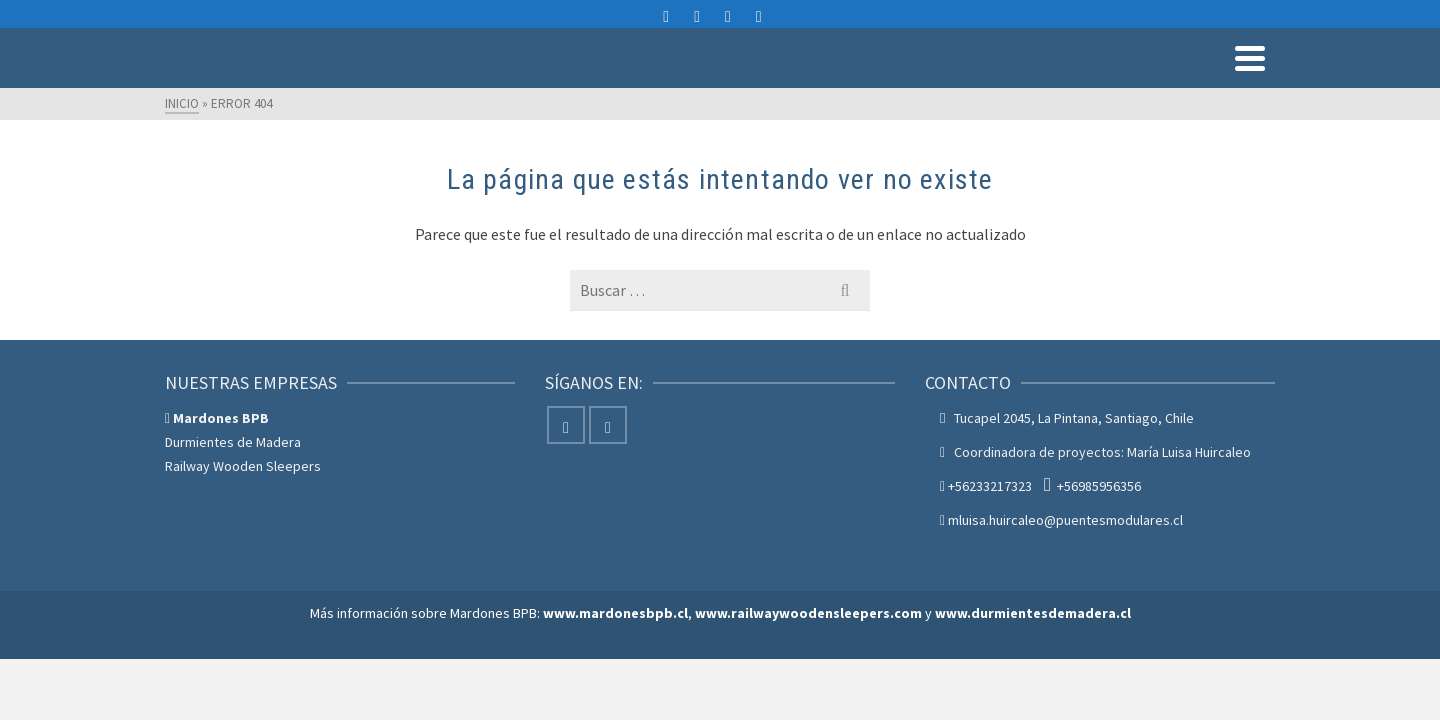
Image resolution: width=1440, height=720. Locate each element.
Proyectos (965, 85)
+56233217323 (990, 534)
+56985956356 (1099, 534)
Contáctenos (1161, 85)
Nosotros (1057, 85)
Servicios (857, 85)
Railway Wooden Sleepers (243, 514)
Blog (1247, 85)
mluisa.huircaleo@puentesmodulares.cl (1171, 17)
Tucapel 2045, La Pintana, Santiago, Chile (1074, 466)
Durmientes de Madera (233, 490)
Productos (749, 85)
